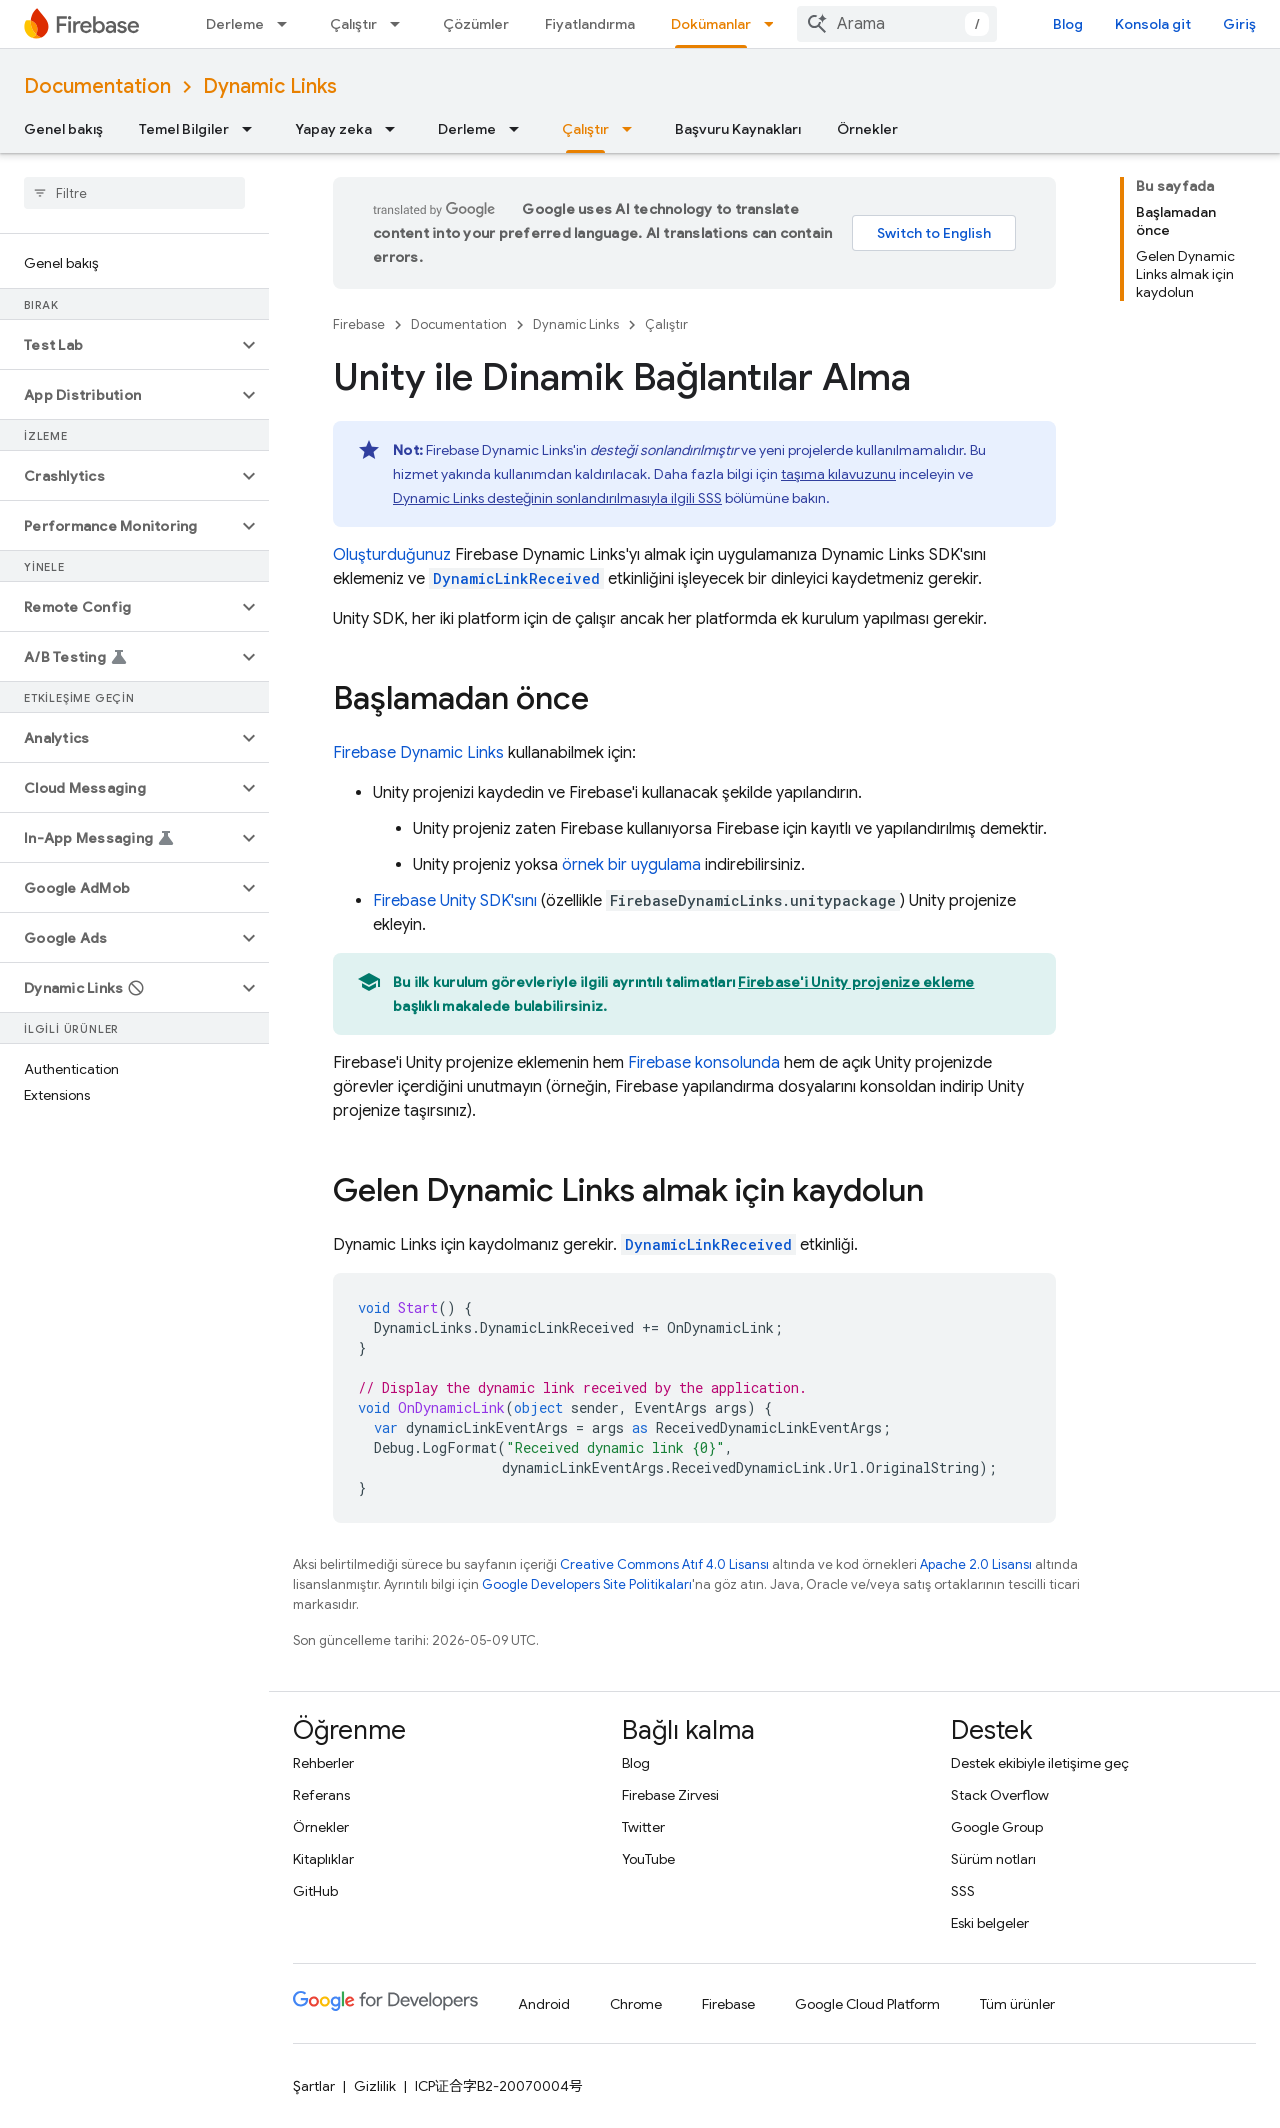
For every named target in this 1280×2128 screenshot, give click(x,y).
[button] (118, 345)
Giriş (1239, 24)
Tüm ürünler (1017, 2004)
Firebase (359, 324)
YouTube (648, 1859)
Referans (321, 1795)
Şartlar (314, 2086)
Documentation (97, 86)
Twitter (643, 1827)
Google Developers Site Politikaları (587, 1584)
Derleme (235, 24)
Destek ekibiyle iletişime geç (1040, 1763)
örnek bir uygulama (631, 865)
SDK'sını (455, 901)
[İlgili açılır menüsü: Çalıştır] (401, 24)
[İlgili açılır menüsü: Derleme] (288, 24)
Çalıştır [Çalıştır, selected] (585, 129)
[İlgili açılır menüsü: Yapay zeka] (396, 129)
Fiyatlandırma (590, 24)
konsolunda (704, 1063)
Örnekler (867, 129)
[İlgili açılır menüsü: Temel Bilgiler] (253, 129)
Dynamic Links (270, 86)
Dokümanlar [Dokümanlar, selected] (711, 24)
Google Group (997, 1827)
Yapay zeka (333, 129)
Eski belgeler (990, 1923)
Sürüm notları (993, 1859)
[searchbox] (134, 193)
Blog (1068, 24)
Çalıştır (353, 24)
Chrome (636, 2004)
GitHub (315, 1891)
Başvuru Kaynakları (738, 129)
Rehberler (323, 1763)
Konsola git (1153, 24)
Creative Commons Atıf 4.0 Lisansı (664, 1564)
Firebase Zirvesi (670, 1795)
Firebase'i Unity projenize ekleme (856, 982)
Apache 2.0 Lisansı (976, 1564)
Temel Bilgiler (184, 129)
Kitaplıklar (323, 1859)
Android (544, 2004)
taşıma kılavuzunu (838, 474)
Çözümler (476, 24)
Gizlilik (375, 2086)
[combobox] (897, 24)
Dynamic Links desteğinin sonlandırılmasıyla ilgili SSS (557, 498)
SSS (963, 1891)
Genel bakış (63, 129)
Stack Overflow (1000, 1795)
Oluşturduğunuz (392, 555)
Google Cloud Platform (867, 2004)
